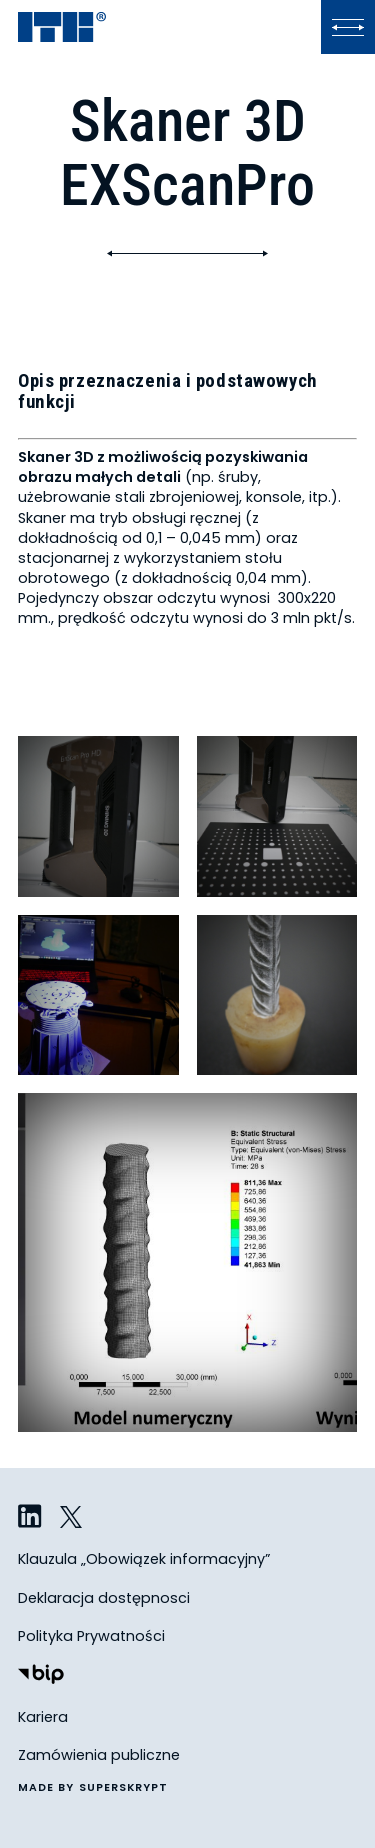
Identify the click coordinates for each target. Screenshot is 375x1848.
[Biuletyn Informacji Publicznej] (41, 1676)
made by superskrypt (93, 1788)
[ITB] (62, 28)
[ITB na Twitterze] (72, 1517)
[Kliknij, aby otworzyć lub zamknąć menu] (348, 27)
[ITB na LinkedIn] (30, 1517)
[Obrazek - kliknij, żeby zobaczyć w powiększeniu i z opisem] (98, 816)
